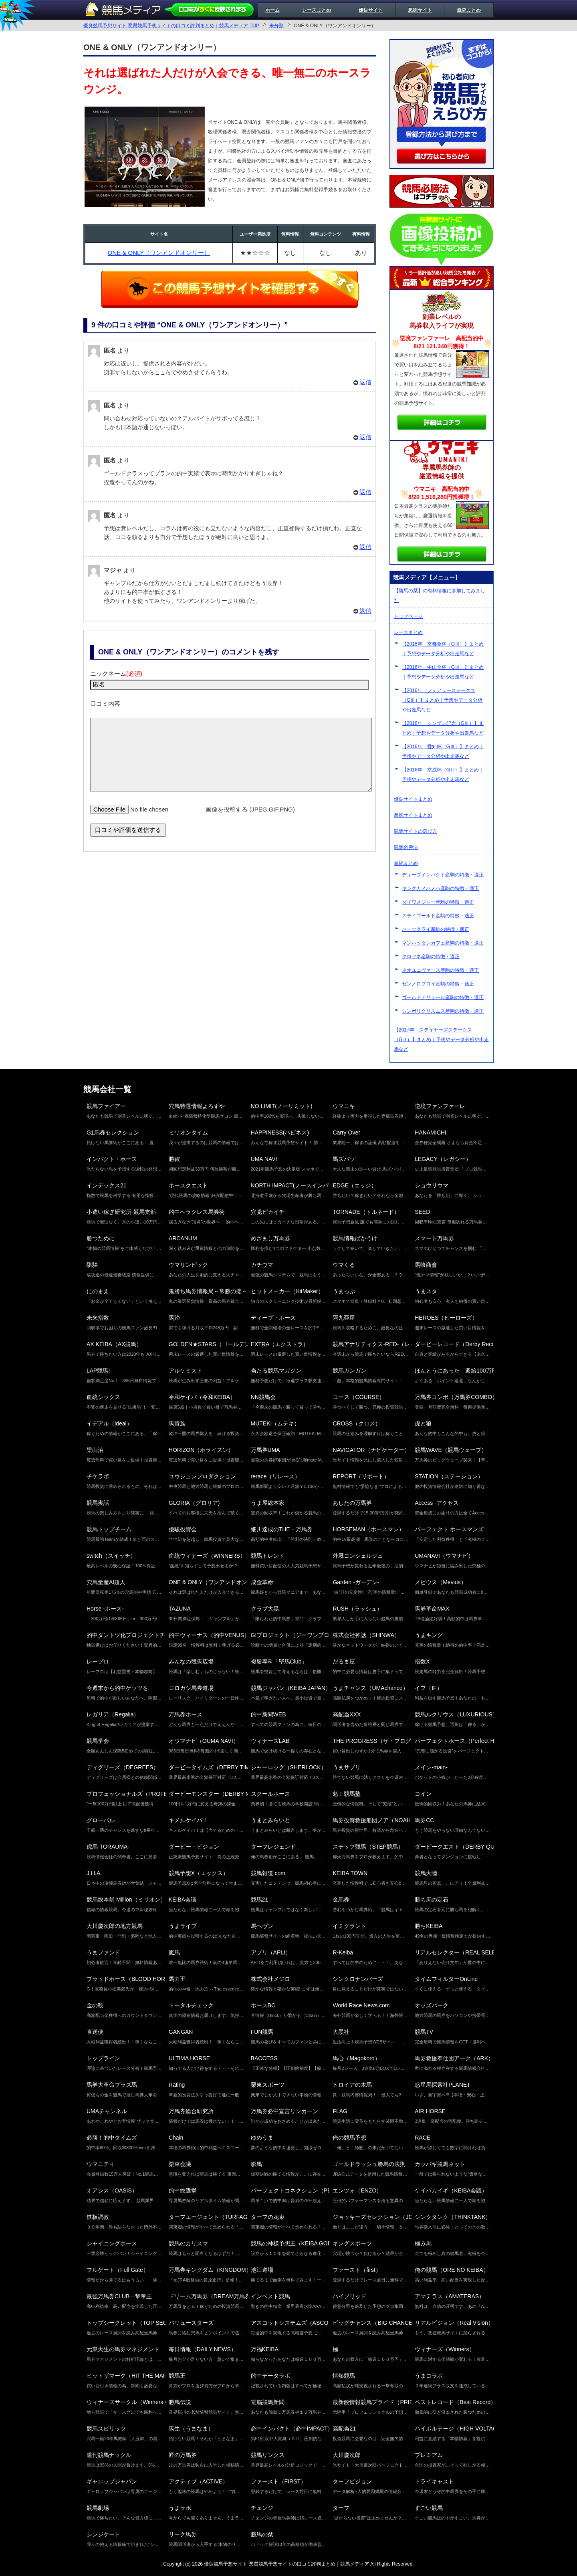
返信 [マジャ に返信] (365, 610)
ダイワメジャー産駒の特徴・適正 (438, 902)
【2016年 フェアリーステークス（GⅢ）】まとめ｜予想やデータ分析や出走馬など (442, 700)
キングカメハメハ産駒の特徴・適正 (440, 888)
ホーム (272, 10)
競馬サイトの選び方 (415, 831)
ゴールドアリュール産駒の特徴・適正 (443, 997)
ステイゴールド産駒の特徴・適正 (438, 916)
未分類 (276, 25)
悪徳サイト (420, 10)
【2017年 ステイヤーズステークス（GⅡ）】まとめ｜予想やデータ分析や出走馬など (441, 1039)
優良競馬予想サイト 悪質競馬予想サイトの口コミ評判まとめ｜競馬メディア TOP (171, 25)
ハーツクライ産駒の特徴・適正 (435, 929)
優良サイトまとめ (413, 799)
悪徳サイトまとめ (413, 815)
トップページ (408, 616)
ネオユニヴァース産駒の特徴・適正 (440, 970)
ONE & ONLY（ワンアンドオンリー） (159, 252)
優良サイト (371, 10)
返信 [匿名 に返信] (365, 382)
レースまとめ (316, 10)
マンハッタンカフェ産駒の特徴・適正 (443, 943)
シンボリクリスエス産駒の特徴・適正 (443, 1011)
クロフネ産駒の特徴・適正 (431, 956)
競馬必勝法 (406, 847)
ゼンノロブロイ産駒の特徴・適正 (438, 984)
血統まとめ (469, 10)
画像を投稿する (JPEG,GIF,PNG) (250, 821)
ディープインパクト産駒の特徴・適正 (443, 875)
